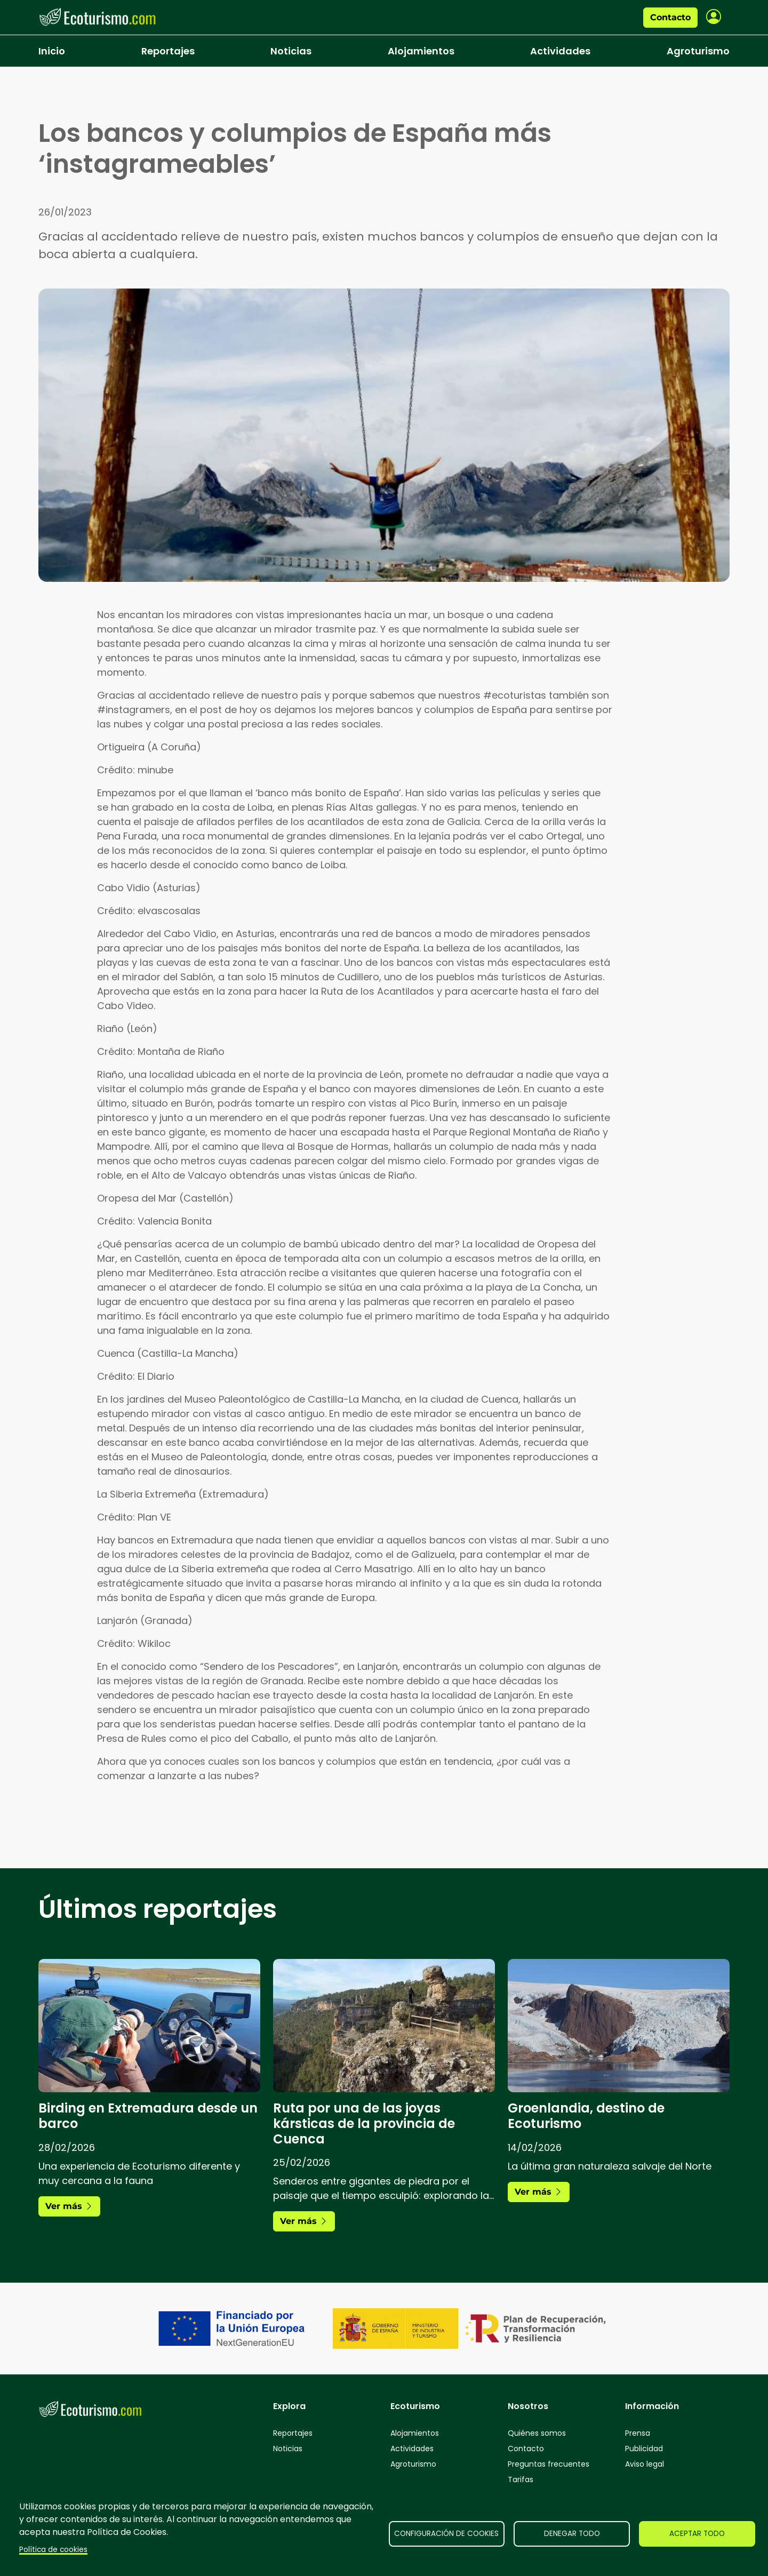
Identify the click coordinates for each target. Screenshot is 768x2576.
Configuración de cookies (446, 2534)
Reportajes (168, 51)
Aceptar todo (697, 2534)
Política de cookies (53, 2550)
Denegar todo (572, 2534)
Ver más (69, 2206)
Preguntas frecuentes (548, 2464)
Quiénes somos (537, 2433)
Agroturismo (698, 51)
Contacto (670, 17)
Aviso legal (644, 2464)
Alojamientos (421, 51)
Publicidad (644, 2448)
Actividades (560, 51)
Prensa (637, 2433)
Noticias (290, 51)
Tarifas (520, 2479)
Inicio (51, 51)
